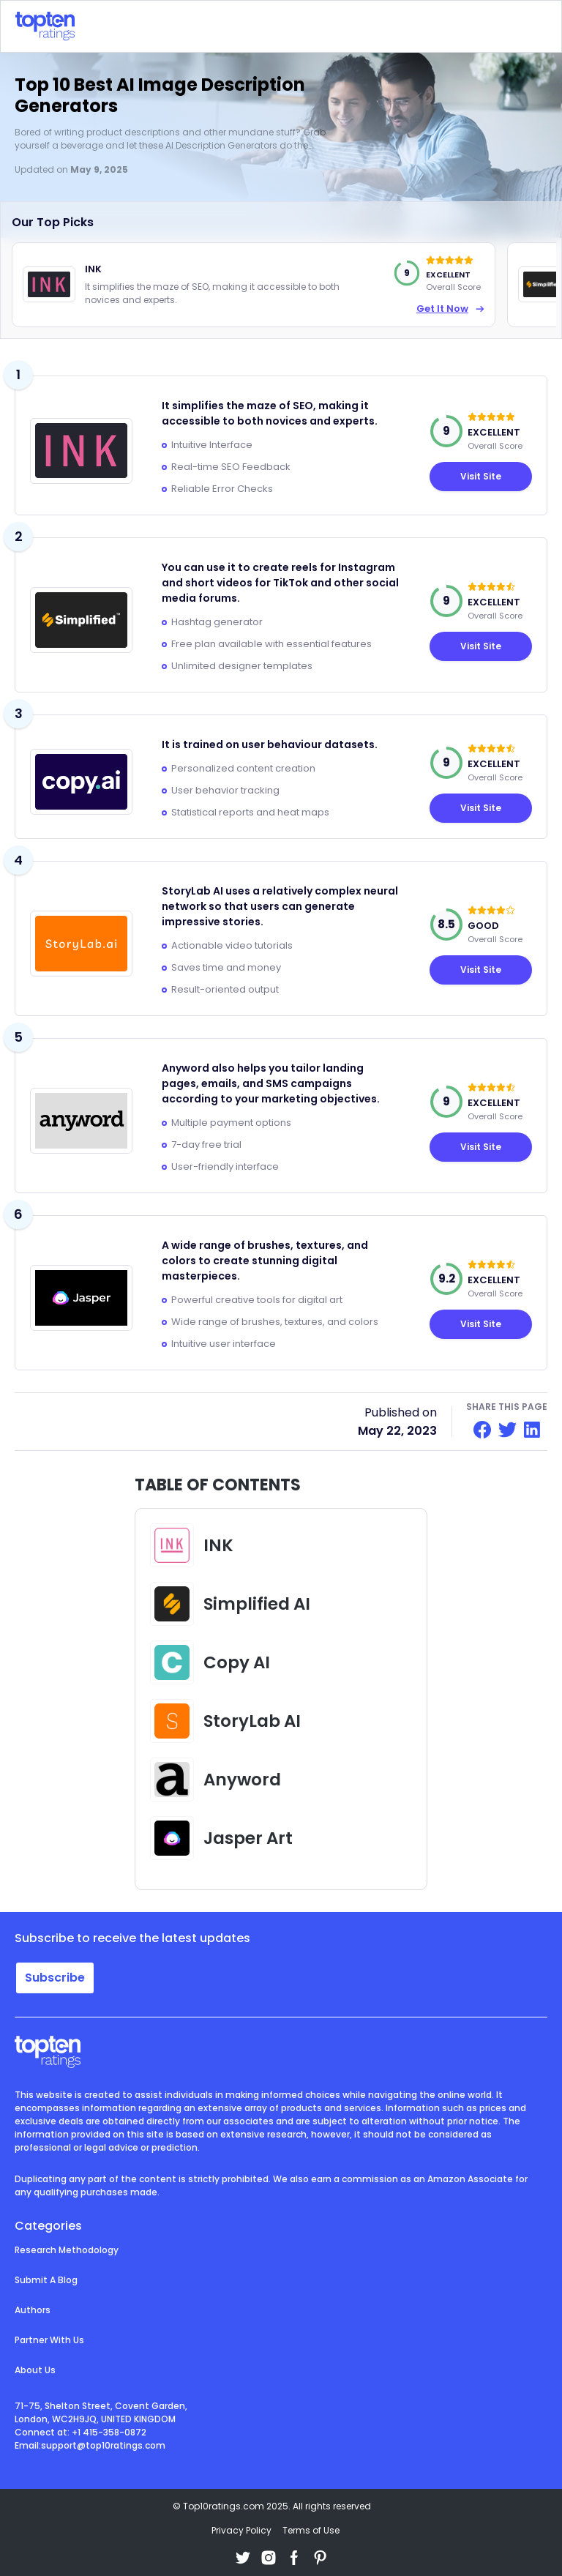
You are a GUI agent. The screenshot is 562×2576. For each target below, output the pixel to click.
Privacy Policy (241, 2530)
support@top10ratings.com (103, 2445)
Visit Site (480, 646)
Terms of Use (311, 2530)
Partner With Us (49, 2340)
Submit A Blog (46, 2280)
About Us (35, 2370)
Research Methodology (67, 2250)
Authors (32, 2310)
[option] (253, 284)
